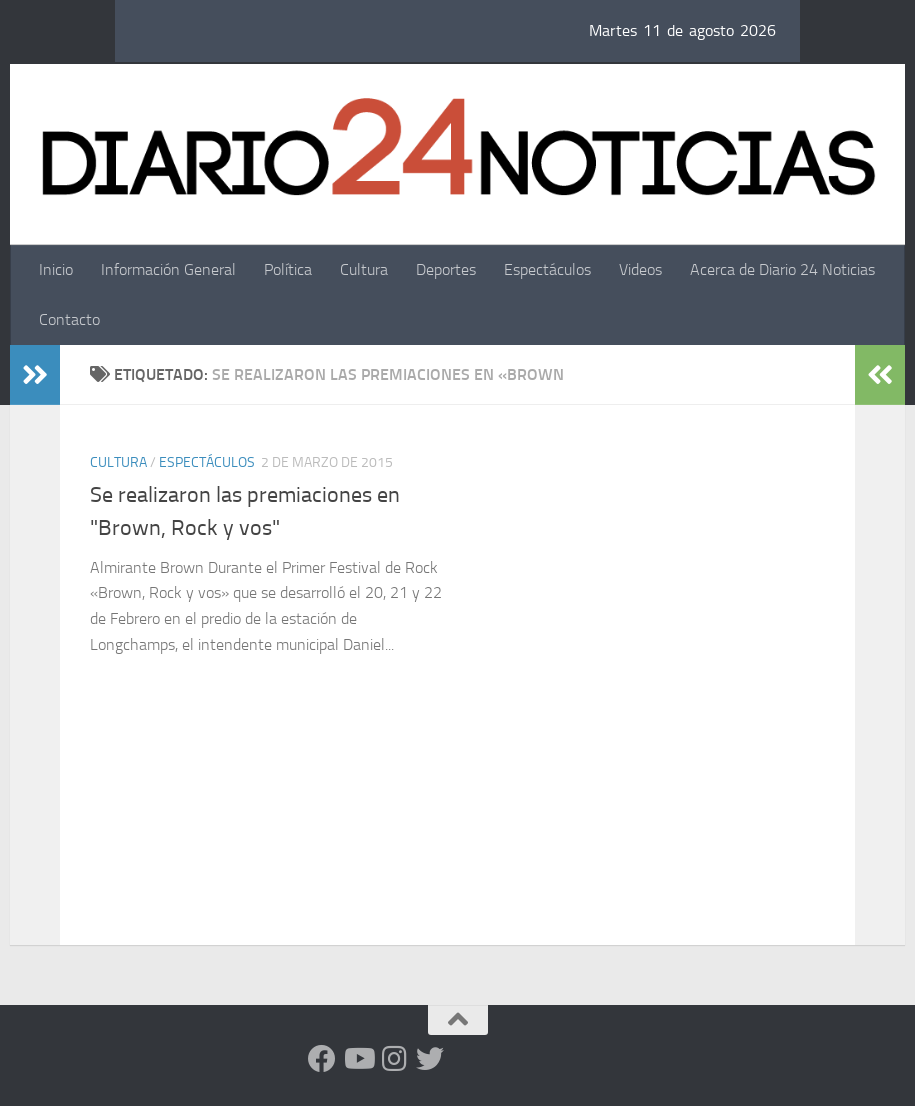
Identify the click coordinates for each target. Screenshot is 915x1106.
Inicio (56, 269)
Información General (168, 269)
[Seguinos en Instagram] (394, 1059)
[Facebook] (322, 1059)
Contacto (69, 319)
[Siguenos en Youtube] (358, 1059)
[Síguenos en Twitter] (430, 1059)
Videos (640, 269)
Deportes (446, 269)
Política (288, 269)
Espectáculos (547, 269)
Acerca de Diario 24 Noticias (782, 269)
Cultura (364, 269)
